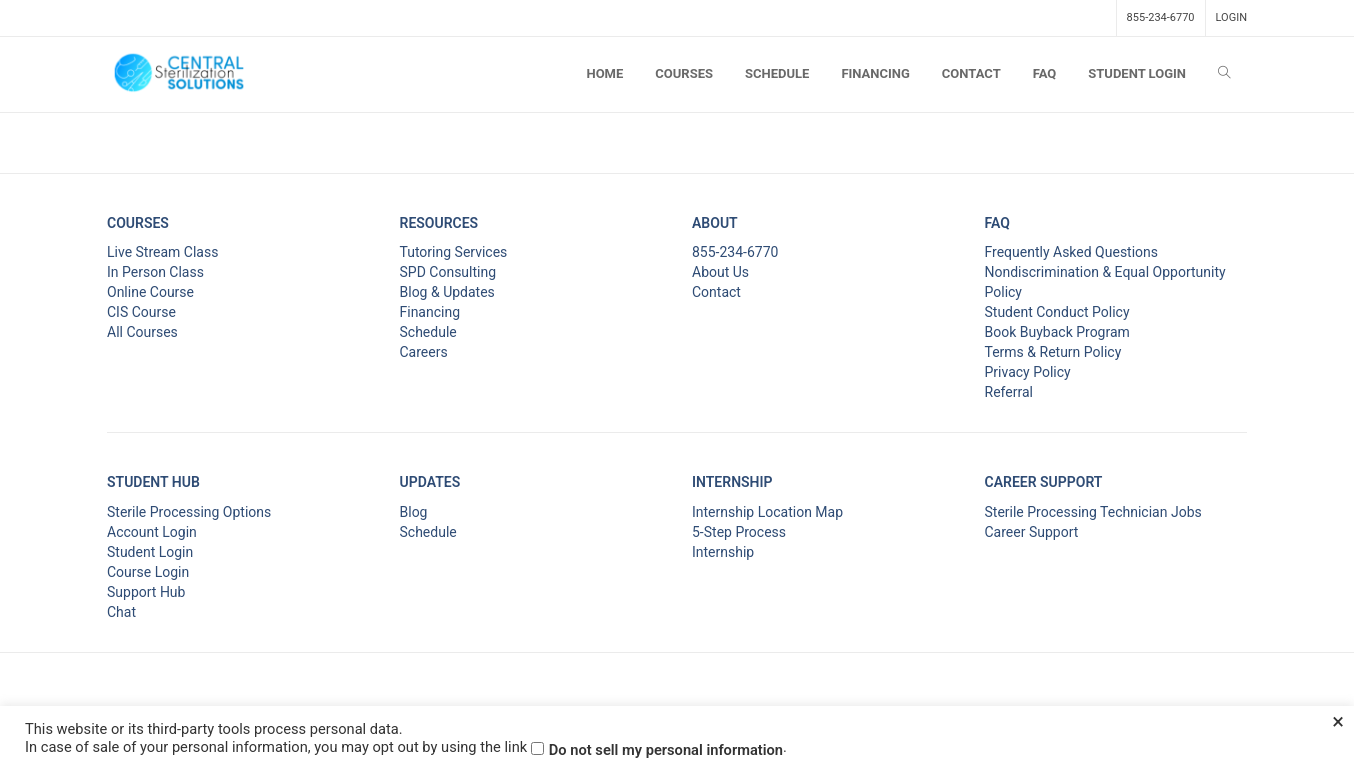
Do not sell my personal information (666, 750)
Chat (121, 612)
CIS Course (141, 312)
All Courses (142, 332)
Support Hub (146, 592)
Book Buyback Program (1057, 332)
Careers (424, 352)
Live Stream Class (162, 252)
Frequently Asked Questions (1072, 252)
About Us (720, 272)
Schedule (428, 332)
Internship (723, 552)
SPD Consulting (448, 272)
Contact (716, 292)
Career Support (1032, 532)
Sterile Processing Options (189, 512)
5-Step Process (739, 532)
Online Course (150, 292)
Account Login (152, 532)
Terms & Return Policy (1053, 352)
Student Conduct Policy (1057, 312)
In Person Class (155, 272)
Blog (414, 512)
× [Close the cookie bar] (1338, 722)
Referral (1009, 392)
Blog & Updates (447, 292)
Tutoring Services (454, 252)
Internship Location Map (767, 512)
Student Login (150, 552)
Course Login (148, 572)
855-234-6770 (1161, 17)
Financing (430, 312)
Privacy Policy (1028, 372)
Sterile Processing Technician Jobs (1093, 512)
